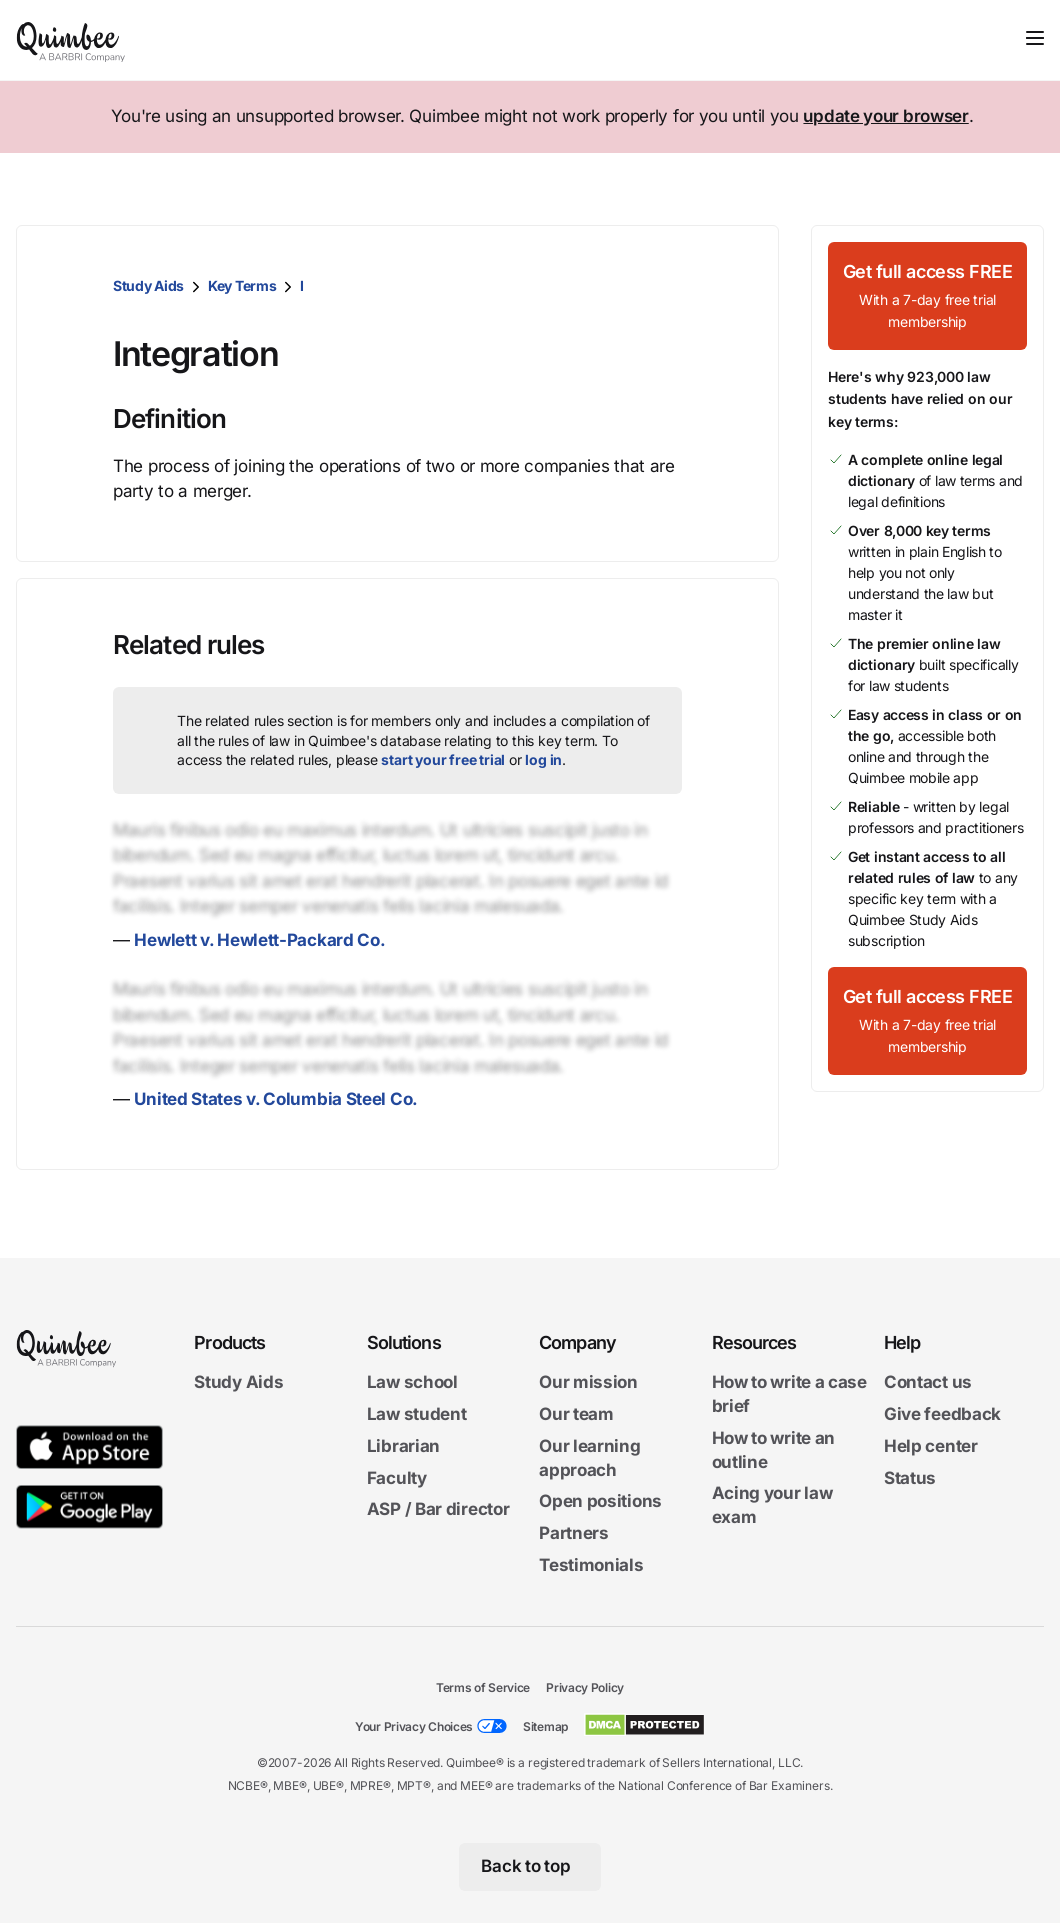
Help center (931, 1446)
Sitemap (545, 1726)
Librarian (403, 1446)
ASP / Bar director (438, 1509)
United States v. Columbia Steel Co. (276, 1099)
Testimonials (591, 1565)
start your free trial (443, 759)
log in (543, 759)
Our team (576, 1414)
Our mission (588, 1382)
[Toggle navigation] (1035, 38)
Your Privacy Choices (414, 1726)
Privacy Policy (585, 1687)
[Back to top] (530, 1867)
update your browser (885, 116)
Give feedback (942, 1414)
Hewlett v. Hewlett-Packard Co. (259, 940)
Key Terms (242, 285)
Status (910, 1478)
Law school (412, 1382)
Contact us (928, 1382)
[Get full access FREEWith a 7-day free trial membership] (927, 296)
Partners (574, 1533)
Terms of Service (483, 1687)
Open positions (600, 1501)
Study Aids (148, 285)
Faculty (397, 1478)
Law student (417, 1414)
